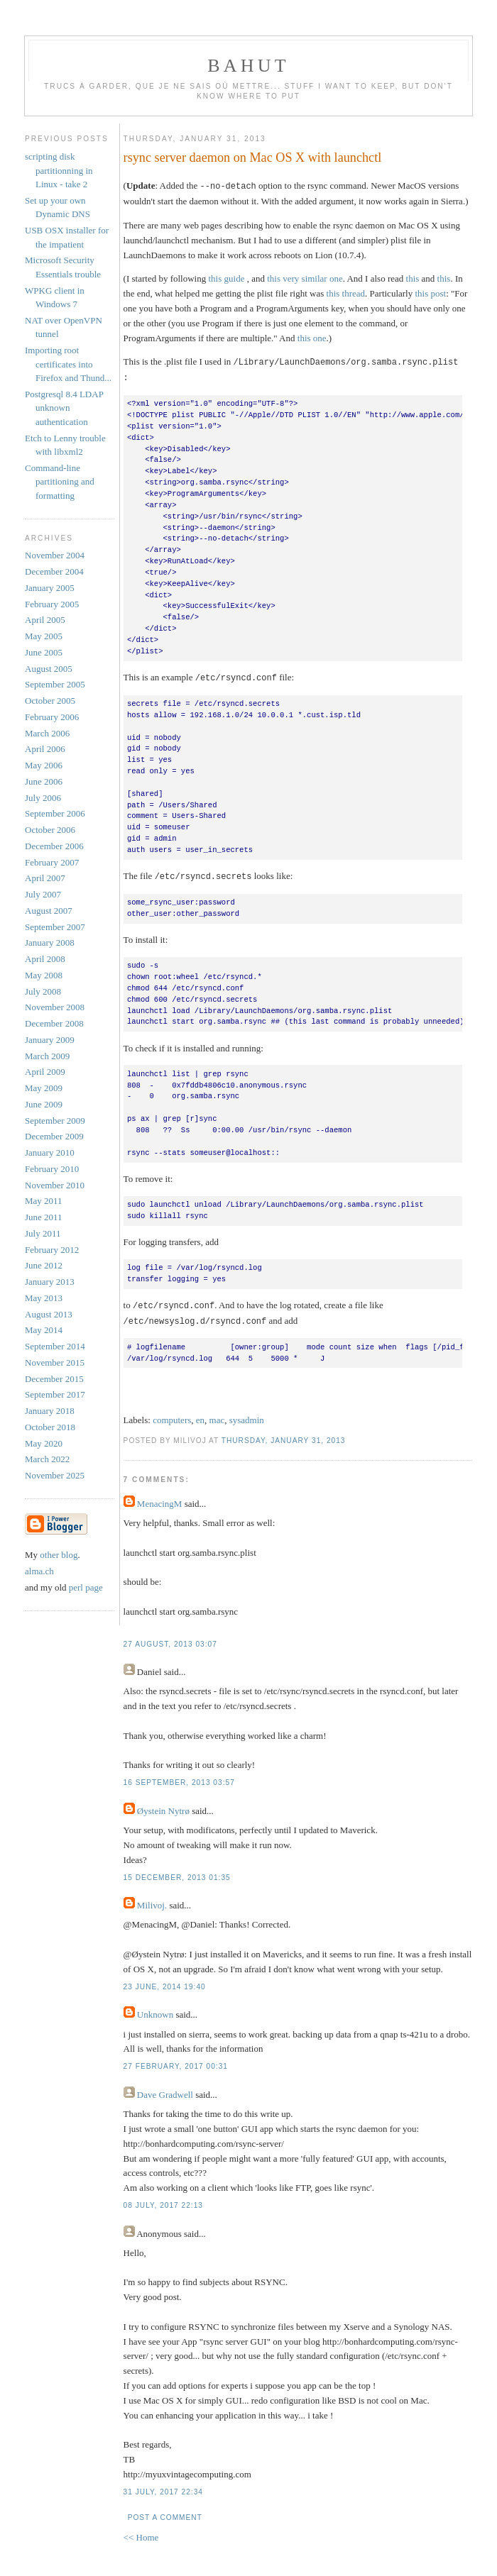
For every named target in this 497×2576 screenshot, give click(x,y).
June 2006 (43, 781)
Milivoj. (152, 1900)
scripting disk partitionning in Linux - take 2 (59, 170)
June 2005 (43, 652)
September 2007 (55, 927)
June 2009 (43, 1104)
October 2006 (50, 829)
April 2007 (45, 878)
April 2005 (45, 619)
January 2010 (50, 1152)
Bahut (248, 65)
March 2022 (47, 1459)
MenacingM (159, 1498)
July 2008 (43, 991)
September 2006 (55, 813)
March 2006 (47, 733)
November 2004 (54, 555)
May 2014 (43, 1330)
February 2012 (52, 1249)
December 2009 (54, 1136)
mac (217, 1415)
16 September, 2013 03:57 (179, 1777)
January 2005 (50, 587)
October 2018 (50, 1427)
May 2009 (43, 1088)
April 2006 (45, 748)
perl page (86, 1587)
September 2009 (55, 1120)
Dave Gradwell (165, 2089)
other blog (58, 1554)
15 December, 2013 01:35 (177, 1872)
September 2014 (55, 1346)
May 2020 (43, 1443)
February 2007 (52, 862)
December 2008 (54, 1023)
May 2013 (43, 1298)
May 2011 (43, 1200)
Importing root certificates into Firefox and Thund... (68, 364)
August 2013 (48, 1314)
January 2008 (50, 942)
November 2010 (54, 1185)
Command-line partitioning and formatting (59, 482)
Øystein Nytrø (163, 1806)
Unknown (155, 2009)
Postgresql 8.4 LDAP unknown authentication (64, 408)
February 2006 (52, 717)
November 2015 (54, 1362)
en (200, 1415)
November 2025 (54, 1475)
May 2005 (43, 636)
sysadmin (246, 1415)
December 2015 (54, 1378)
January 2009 (50, 1039)
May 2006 (43, 765)
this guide (226, 277)
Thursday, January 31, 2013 (284, 1435)
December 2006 (54, 846)
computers (172, 1415)
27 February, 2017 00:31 (176, 2061)
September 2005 (55, 684)
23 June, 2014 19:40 (165, 1982)
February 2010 (52, 1168)
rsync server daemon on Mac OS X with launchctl (253, 157)
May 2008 (43, 975)
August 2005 (48, 668)
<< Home (141, 2532)
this (413, 277)
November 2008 (54, 1007)
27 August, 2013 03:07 (170, 1639)
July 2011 (42, 1233)
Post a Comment (165, 2512)
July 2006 (43, 797)
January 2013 (50, 1281)
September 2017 (55, 1394)
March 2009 (47, 1056)
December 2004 (54, 571)
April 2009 (45, 1071)
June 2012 (43, 1265)
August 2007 (48, 910)
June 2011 (43, 1217)
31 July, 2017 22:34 (163, 2487)
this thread (346, 292)
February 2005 (52, 604)
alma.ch (39, 1571)
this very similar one (305, 277)
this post (430, 292)
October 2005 (50, 700)
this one (312, 337)
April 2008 (45, 958)
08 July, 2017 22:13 (163, 2200)
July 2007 (43, 894)
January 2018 (50, 1410)
